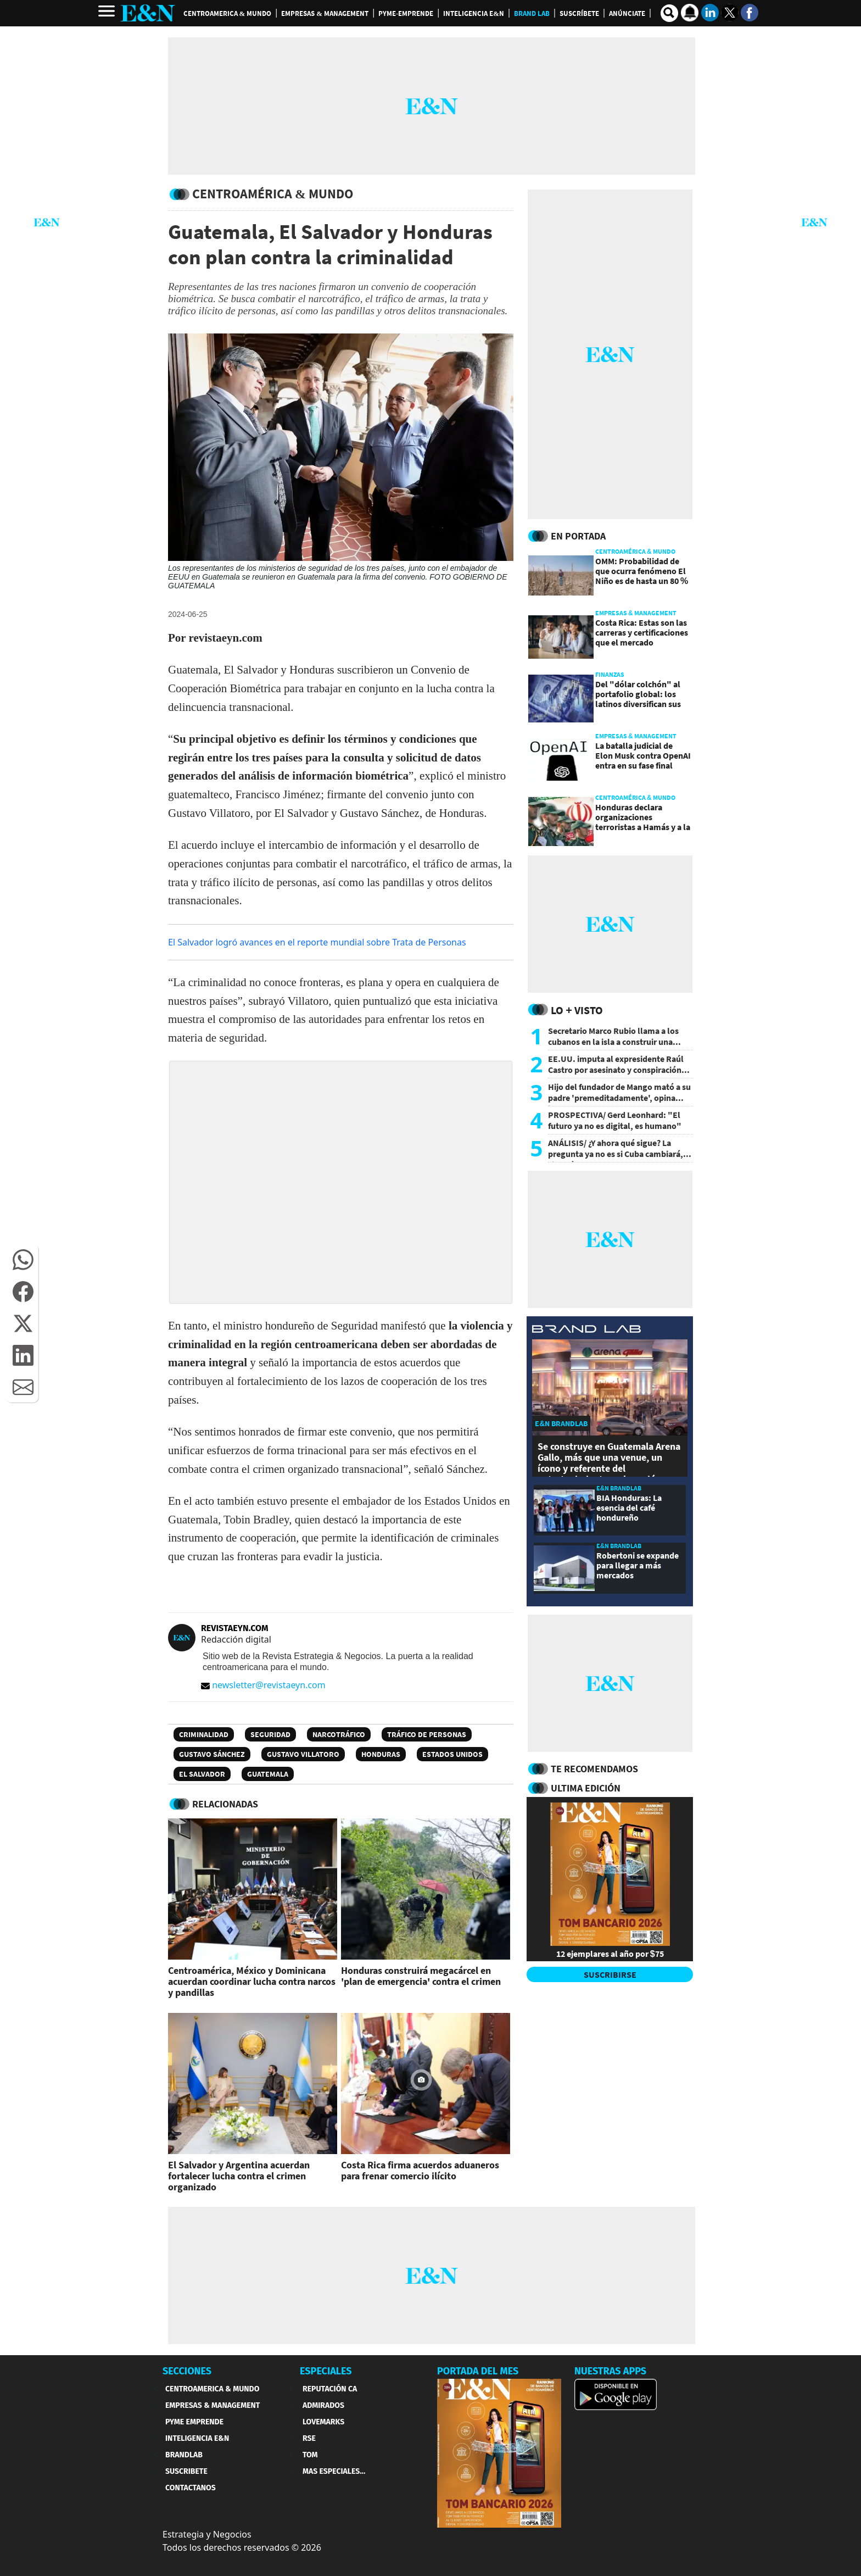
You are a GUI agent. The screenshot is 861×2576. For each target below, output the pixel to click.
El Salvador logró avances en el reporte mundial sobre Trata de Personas (317, 942)
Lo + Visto (577, 1010)
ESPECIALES (326, 2371)
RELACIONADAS (225, 1804)
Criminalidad (203, 1734)
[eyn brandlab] (586, 1330)
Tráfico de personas (426, 1734)
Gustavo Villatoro (303, 1754)
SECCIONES (187, 2371)
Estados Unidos (452, 1754)
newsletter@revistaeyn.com (263, 1685)
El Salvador (202, 1774)
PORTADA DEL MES (477, 2371)
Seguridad (270, 1734)
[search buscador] (669, 13)
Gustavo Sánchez (212, 1754)
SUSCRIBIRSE (610, 1974)
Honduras (380, 1754)
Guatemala (267, 1774)
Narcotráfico (338, 1734)
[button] (23, 1259)
